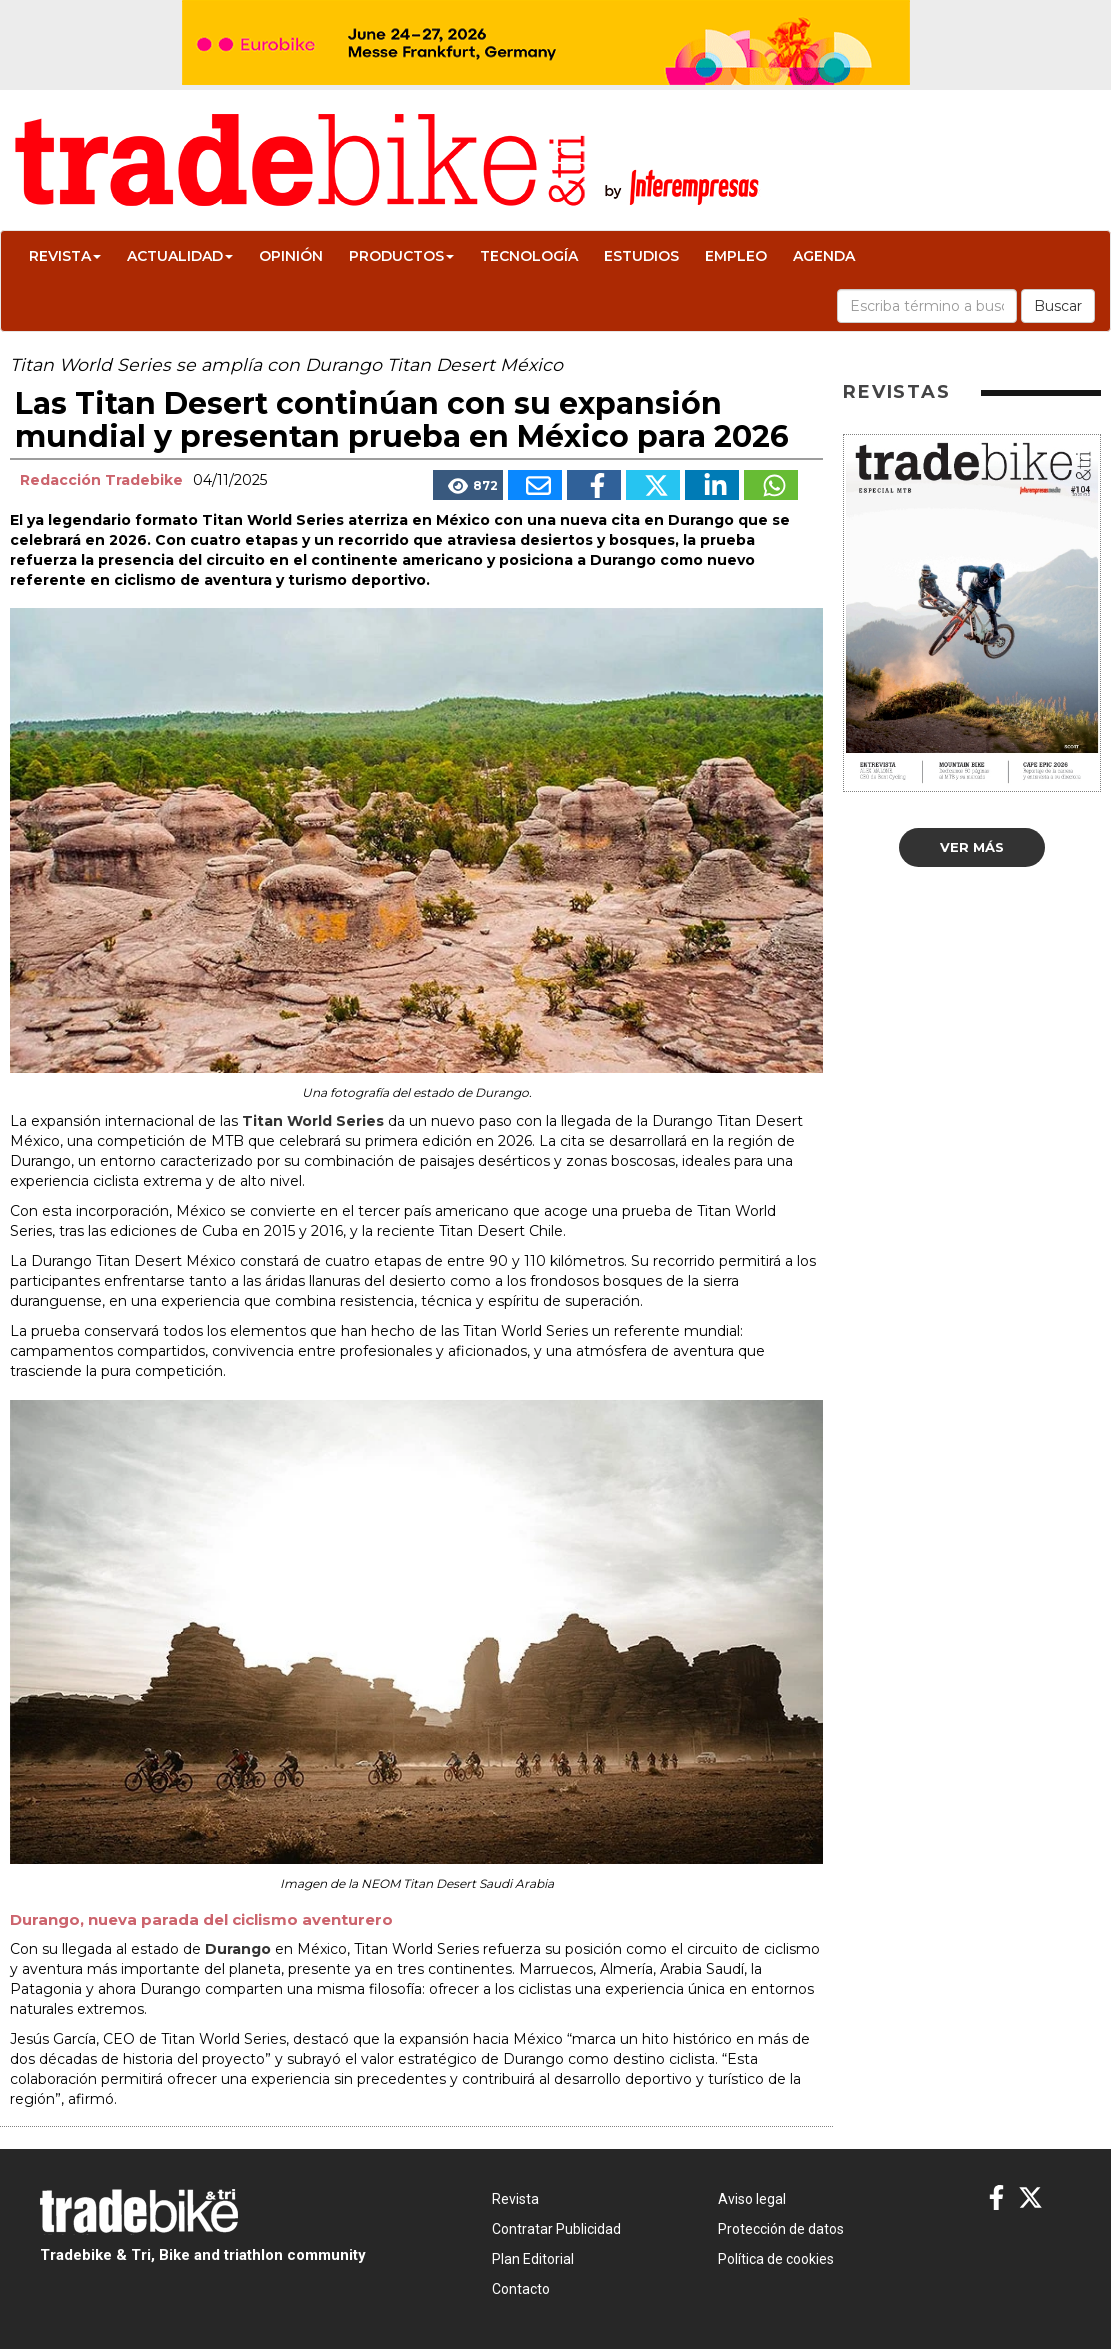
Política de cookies (776, 2259)
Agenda (824, 256)
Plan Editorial (533, 2259)
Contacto (521, 2289)
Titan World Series (313, 1121)
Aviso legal (752, 2199)
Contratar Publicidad (556, 2229)
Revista (65, 256)
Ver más (972, 847)
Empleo (736, 256)
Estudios (641, 256)
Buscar (1058, 306)
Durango (240, 1949)
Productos (401, 256)
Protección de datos (781, 2229)
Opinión (291, 256)
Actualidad (180, 256)
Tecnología (529, 256)
